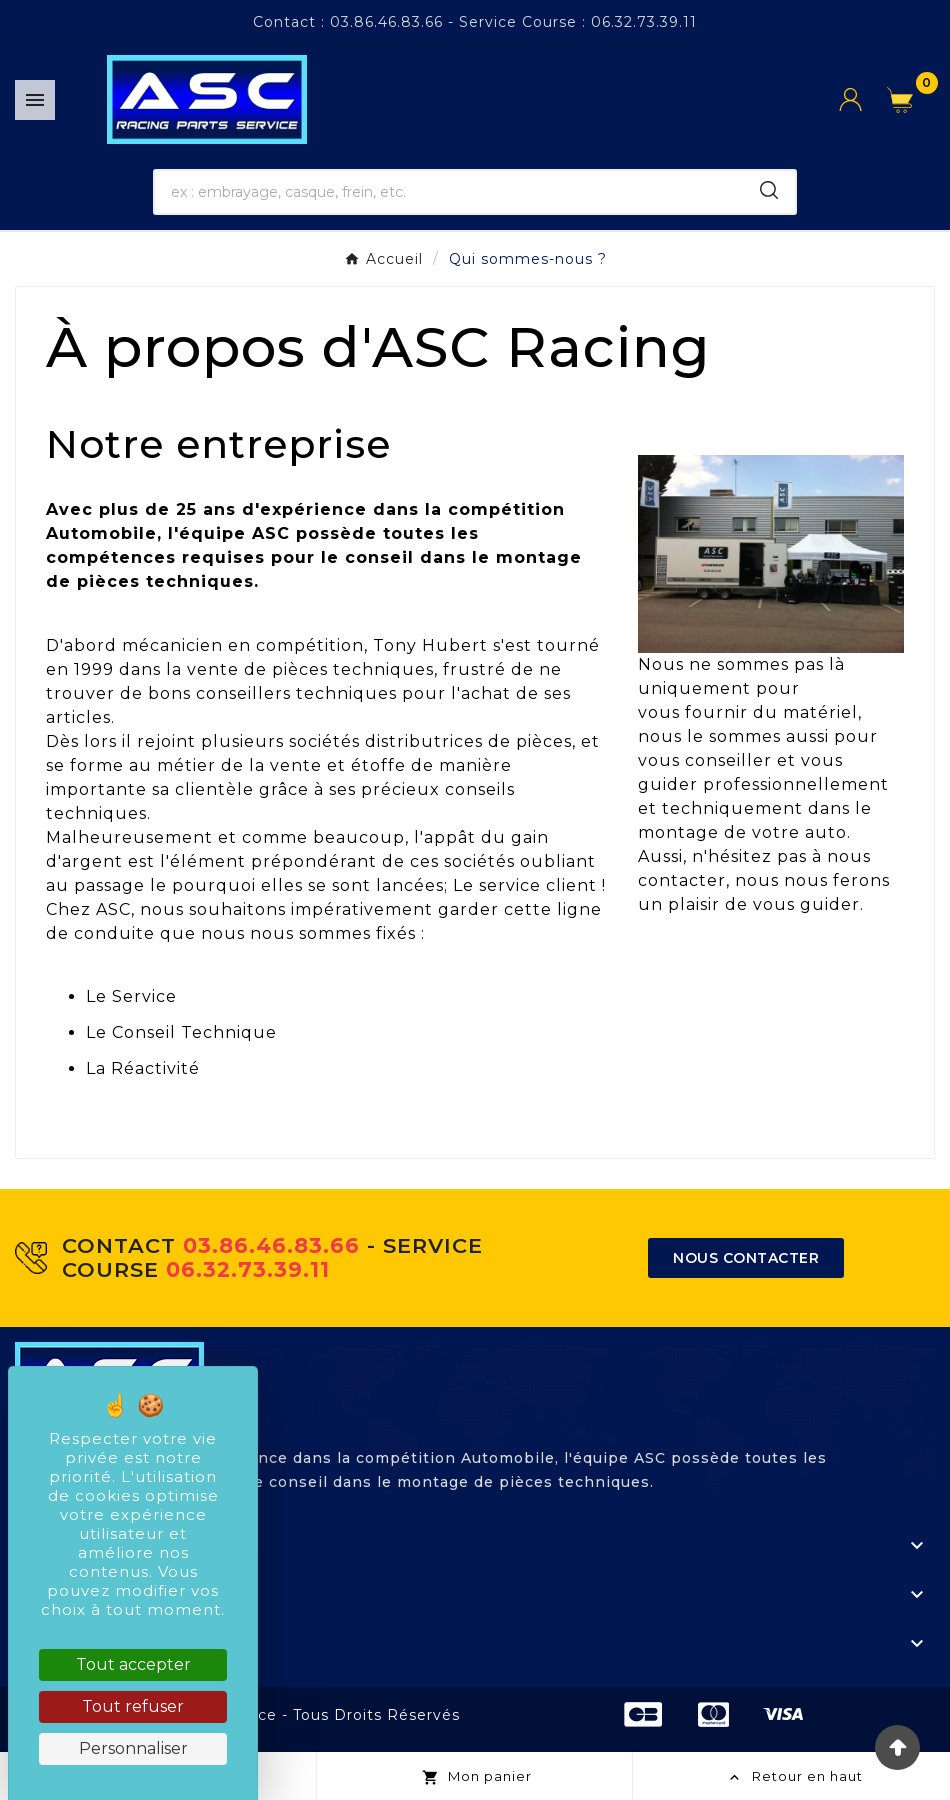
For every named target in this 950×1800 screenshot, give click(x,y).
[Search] (769, 190)
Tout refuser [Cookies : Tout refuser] (133, 1706)
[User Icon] (863, 99)
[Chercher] (449, 192)
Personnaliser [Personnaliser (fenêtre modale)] (133, 1748)
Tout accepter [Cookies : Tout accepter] (133, 1664)
